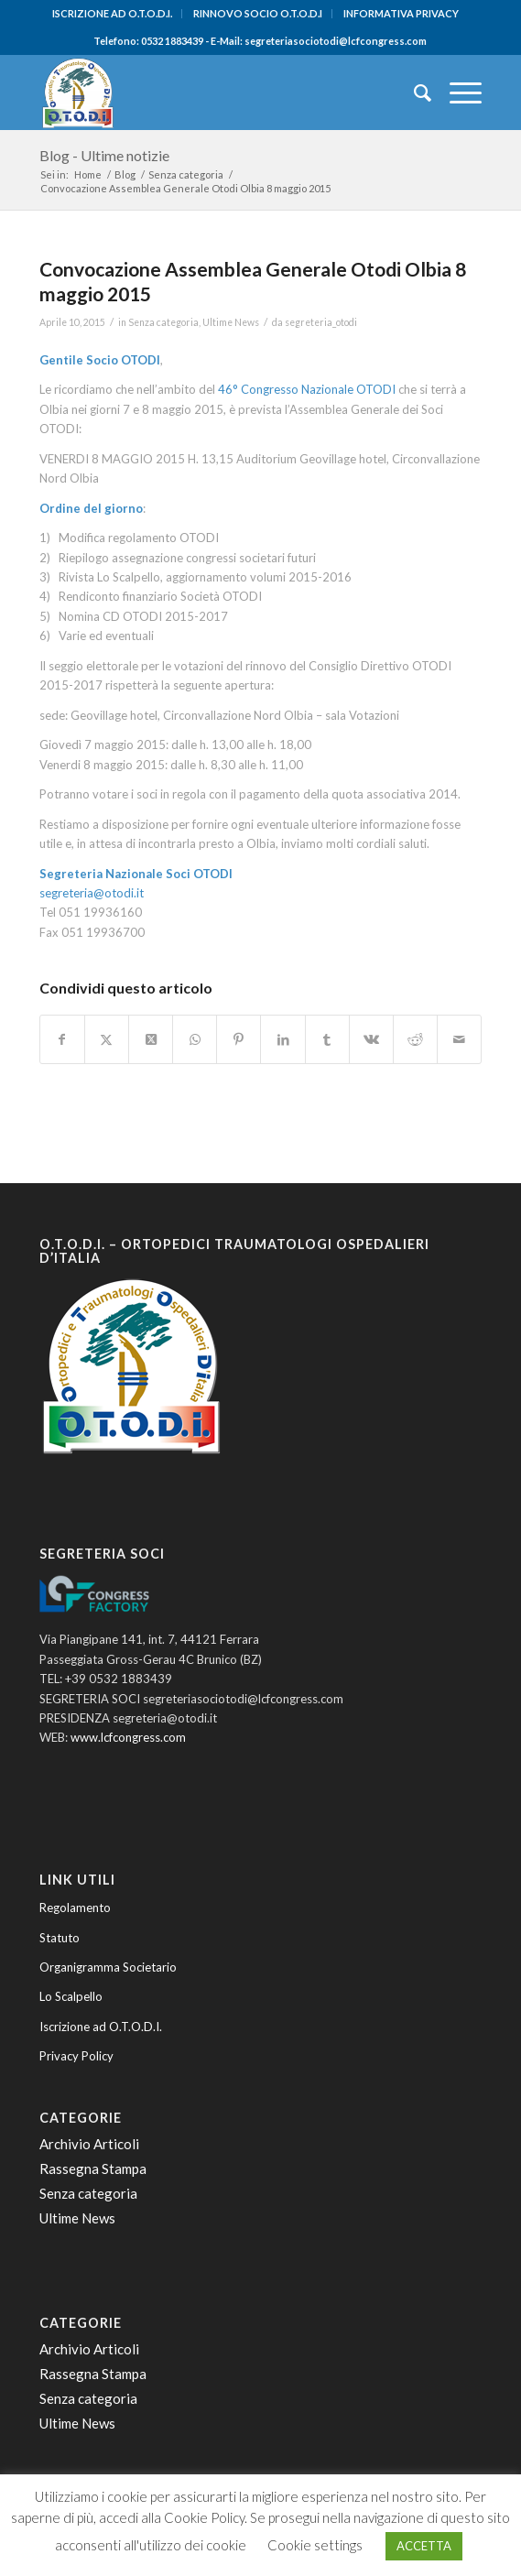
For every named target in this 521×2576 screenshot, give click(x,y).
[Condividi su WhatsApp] (194, 1039)
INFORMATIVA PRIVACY (401, 13)
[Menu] (456, 92)
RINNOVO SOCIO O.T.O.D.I (257, 13)
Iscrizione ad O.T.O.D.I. (100, 2026)
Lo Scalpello (71, 1996)
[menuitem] (112, 13)
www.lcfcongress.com (128, 1737)
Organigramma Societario (108, 1967)
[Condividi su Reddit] (415, 1039)
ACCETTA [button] (423, 2545)
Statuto (59, 1937)
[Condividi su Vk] (371, 1039)
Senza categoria (163, 322)
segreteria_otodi (321, 322)
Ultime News (230, 322)
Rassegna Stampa (93, 2168)
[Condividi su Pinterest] (238, 1039)
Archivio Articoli (89, 2144)
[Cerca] (413, 92)
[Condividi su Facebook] (62, 1039)
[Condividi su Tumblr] (327, 1039)
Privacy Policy (76, 2056)
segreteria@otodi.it (91, 893)
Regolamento (75, 1907)
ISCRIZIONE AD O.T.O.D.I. (112, 13)
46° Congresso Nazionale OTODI (307, 389)
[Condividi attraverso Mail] (459, 1039)
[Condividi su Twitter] (106, 1039)
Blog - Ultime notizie (104, 155)
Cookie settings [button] (315, 2545)
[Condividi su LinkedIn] (282, 1039)
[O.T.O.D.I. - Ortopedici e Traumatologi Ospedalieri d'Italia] (216, 92)
